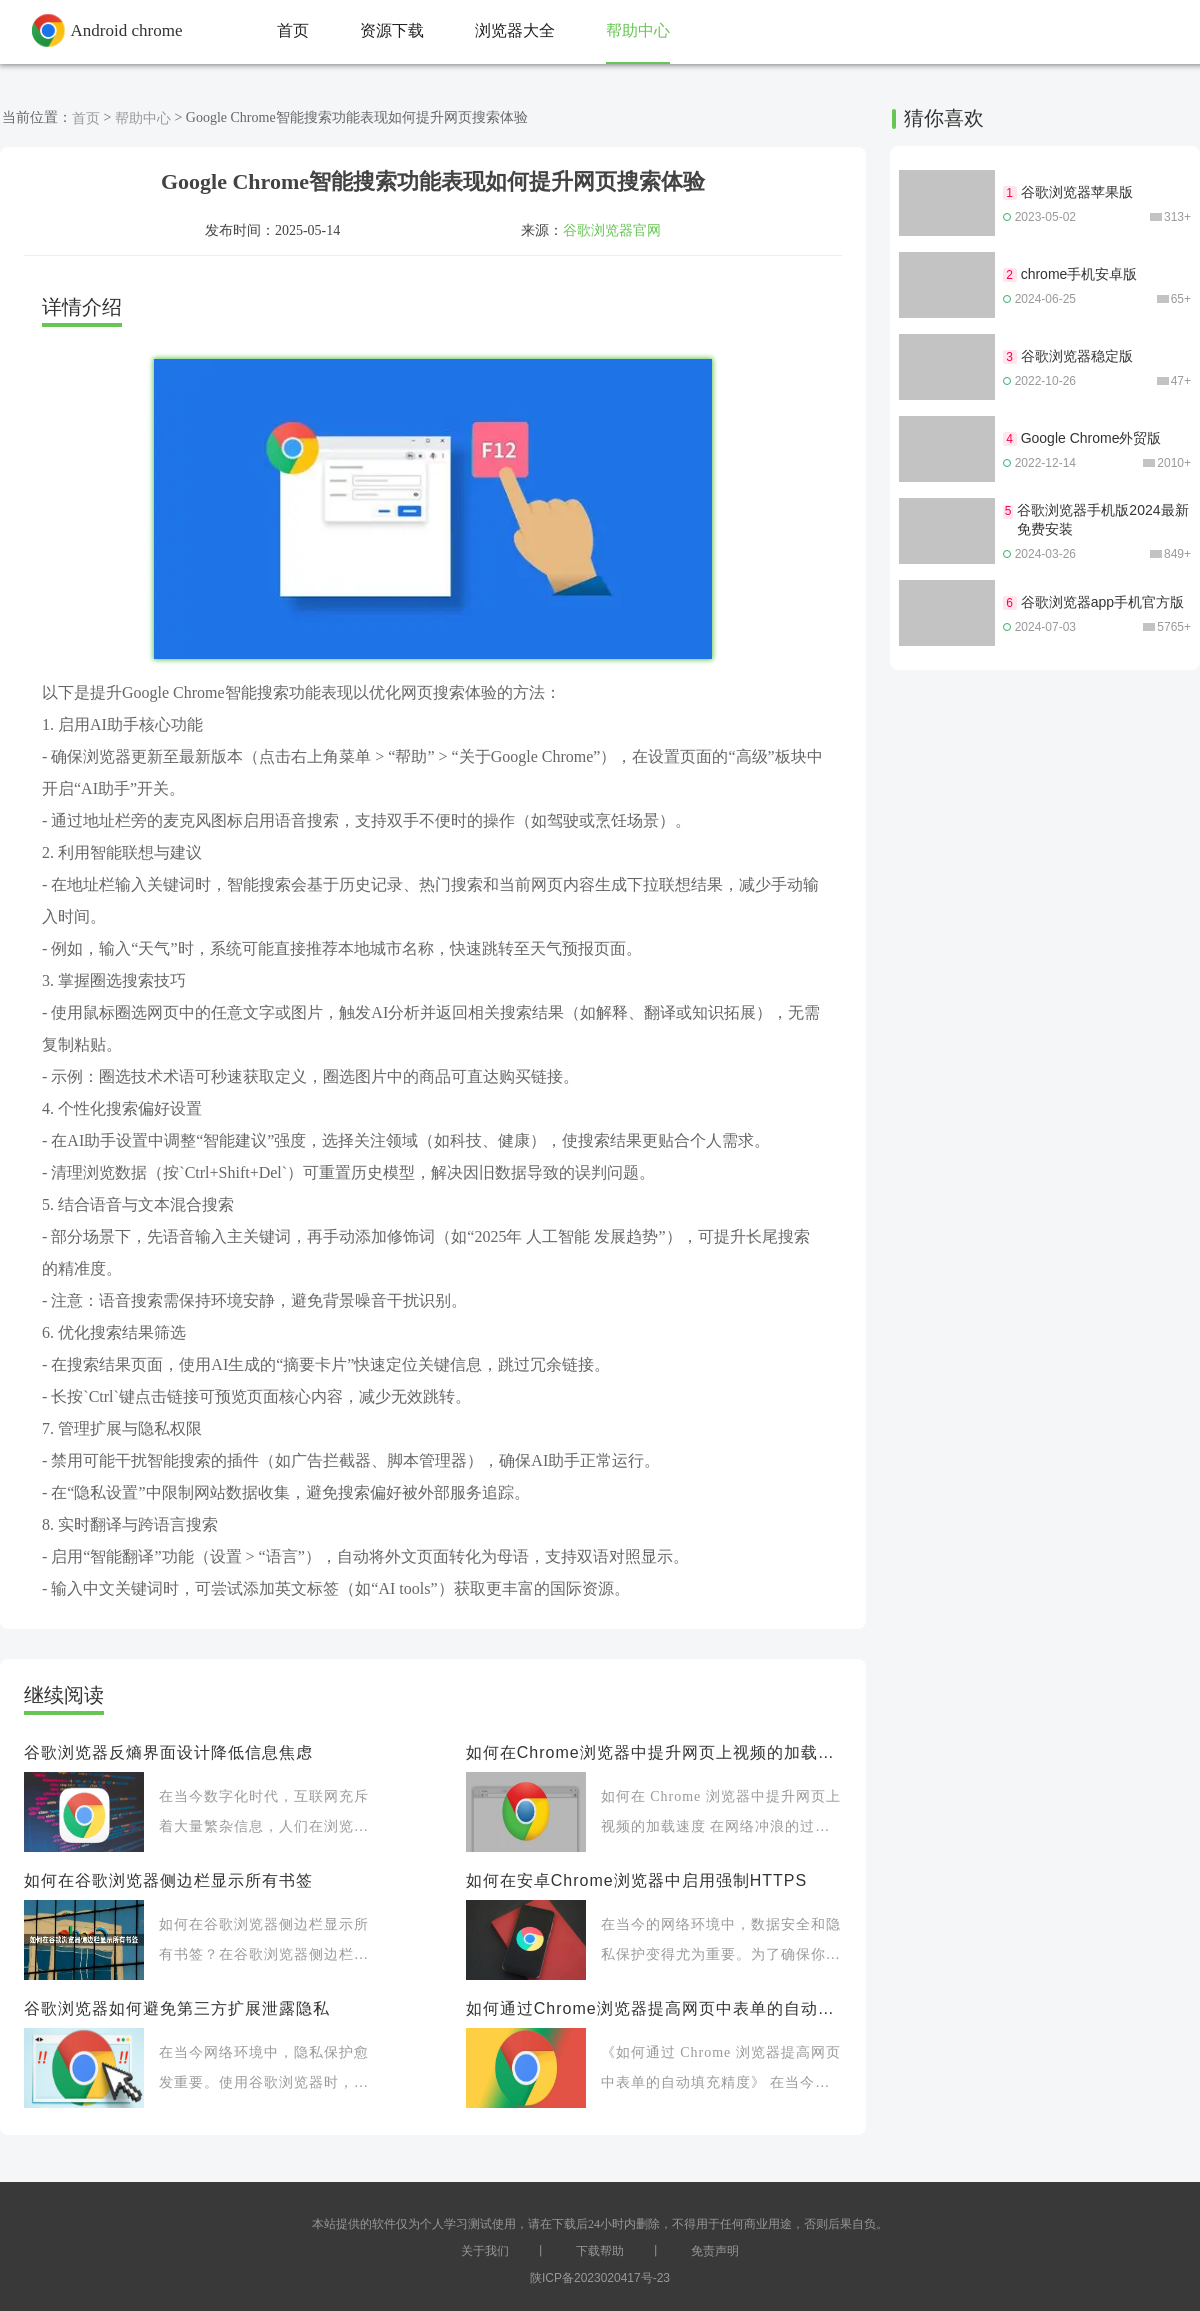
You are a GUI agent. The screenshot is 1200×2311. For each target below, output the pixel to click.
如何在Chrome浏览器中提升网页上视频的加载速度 (654, 1752)
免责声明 (715, 2251)
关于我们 (485, 2251)
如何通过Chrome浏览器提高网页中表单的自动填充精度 (654, 2008)
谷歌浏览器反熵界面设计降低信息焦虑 (168, 1752)
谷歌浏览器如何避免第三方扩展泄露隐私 (177, 2008)
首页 (86, 118)
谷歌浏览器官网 (612, 230)
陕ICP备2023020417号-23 (600, 2278)
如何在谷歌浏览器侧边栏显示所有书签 (168, 1880)
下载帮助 (600, 2251)
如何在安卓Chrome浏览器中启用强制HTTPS (636, 1880)
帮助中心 (143, 118)
